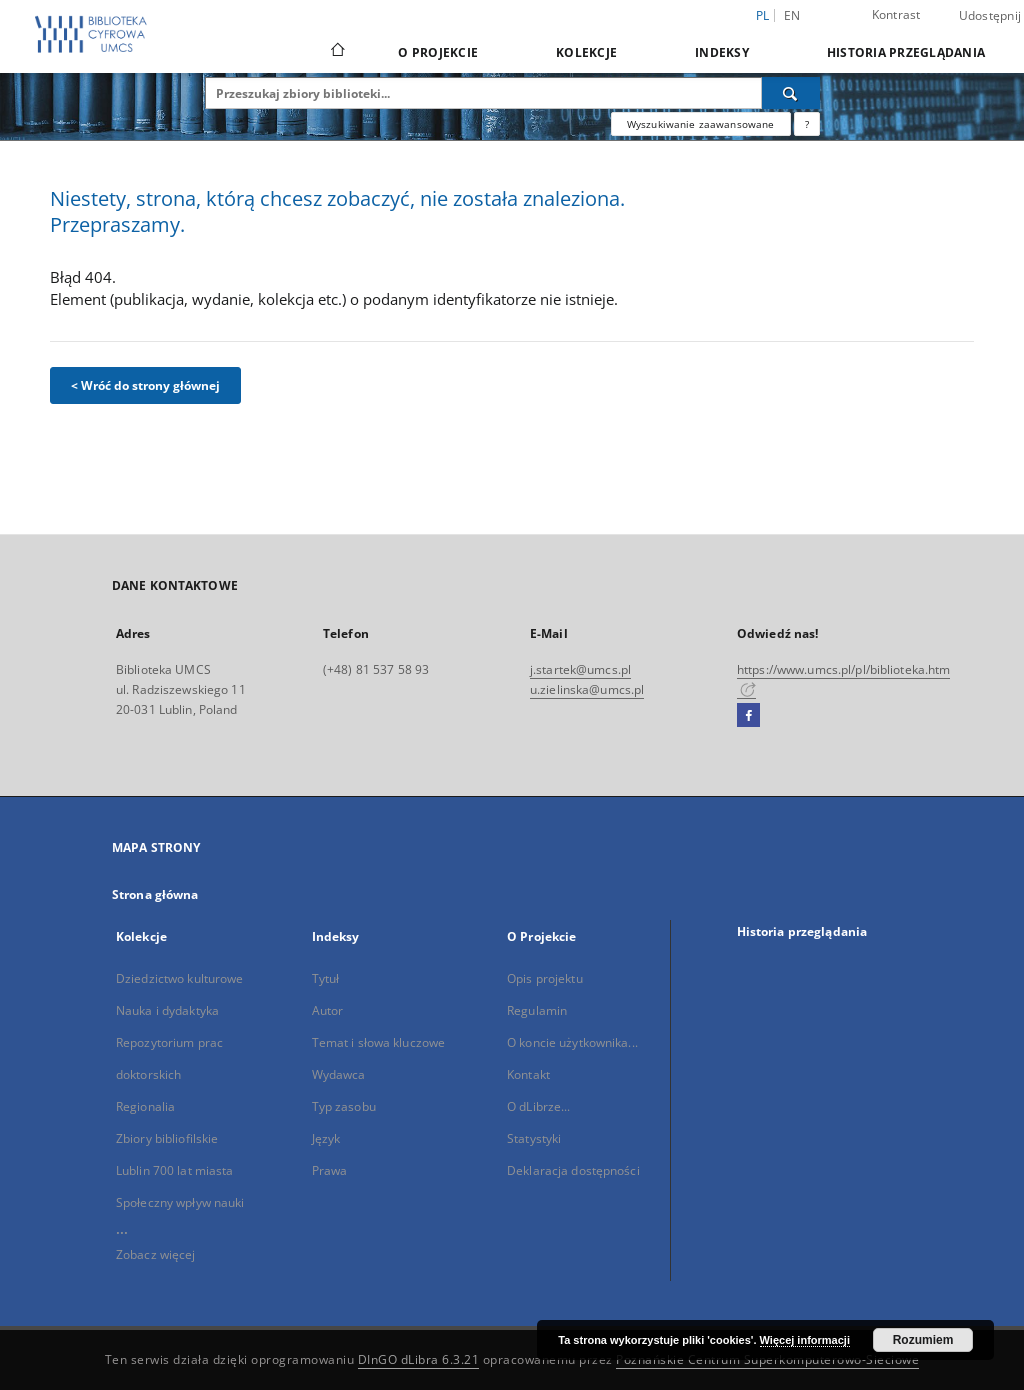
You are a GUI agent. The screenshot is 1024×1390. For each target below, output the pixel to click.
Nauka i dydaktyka (167, 1010)
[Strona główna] (336, 52)
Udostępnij (990, 16)
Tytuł (326, 978)
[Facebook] (748, 716)
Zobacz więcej (156, 1254)
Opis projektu (545, 978)
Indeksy (722, 52)
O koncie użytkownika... (572, 1042)
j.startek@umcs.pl (580, 669)
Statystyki (534, 1138)
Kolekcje (586, 52)
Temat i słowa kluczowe (379, 1042)
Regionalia (145, 1106)
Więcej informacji (805, 1340)
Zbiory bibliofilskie (167, 1138)
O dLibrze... (538, 1106)
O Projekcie (438, 52)
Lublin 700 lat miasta (175, 1170)
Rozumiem (923, 1340)
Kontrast (896, 14)
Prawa (330, 1170)
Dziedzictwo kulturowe (180, 978)
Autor (328, 1010)
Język (326, 1138)
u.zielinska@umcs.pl (587, 689)
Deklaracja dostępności (573, 1170)
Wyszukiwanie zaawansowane (701, 124)
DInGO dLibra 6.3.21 (419, 1359)
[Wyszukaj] (791, 93)
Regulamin (537, 1010)
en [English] (792, 15)
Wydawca (339, 1074)
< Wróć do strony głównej (145, 385)
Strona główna (155, 894)
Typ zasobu (344, 1106)
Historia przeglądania (906, 52)
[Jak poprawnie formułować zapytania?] (807, 124)
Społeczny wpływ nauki (180, 1202)
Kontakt (528, 1074)
